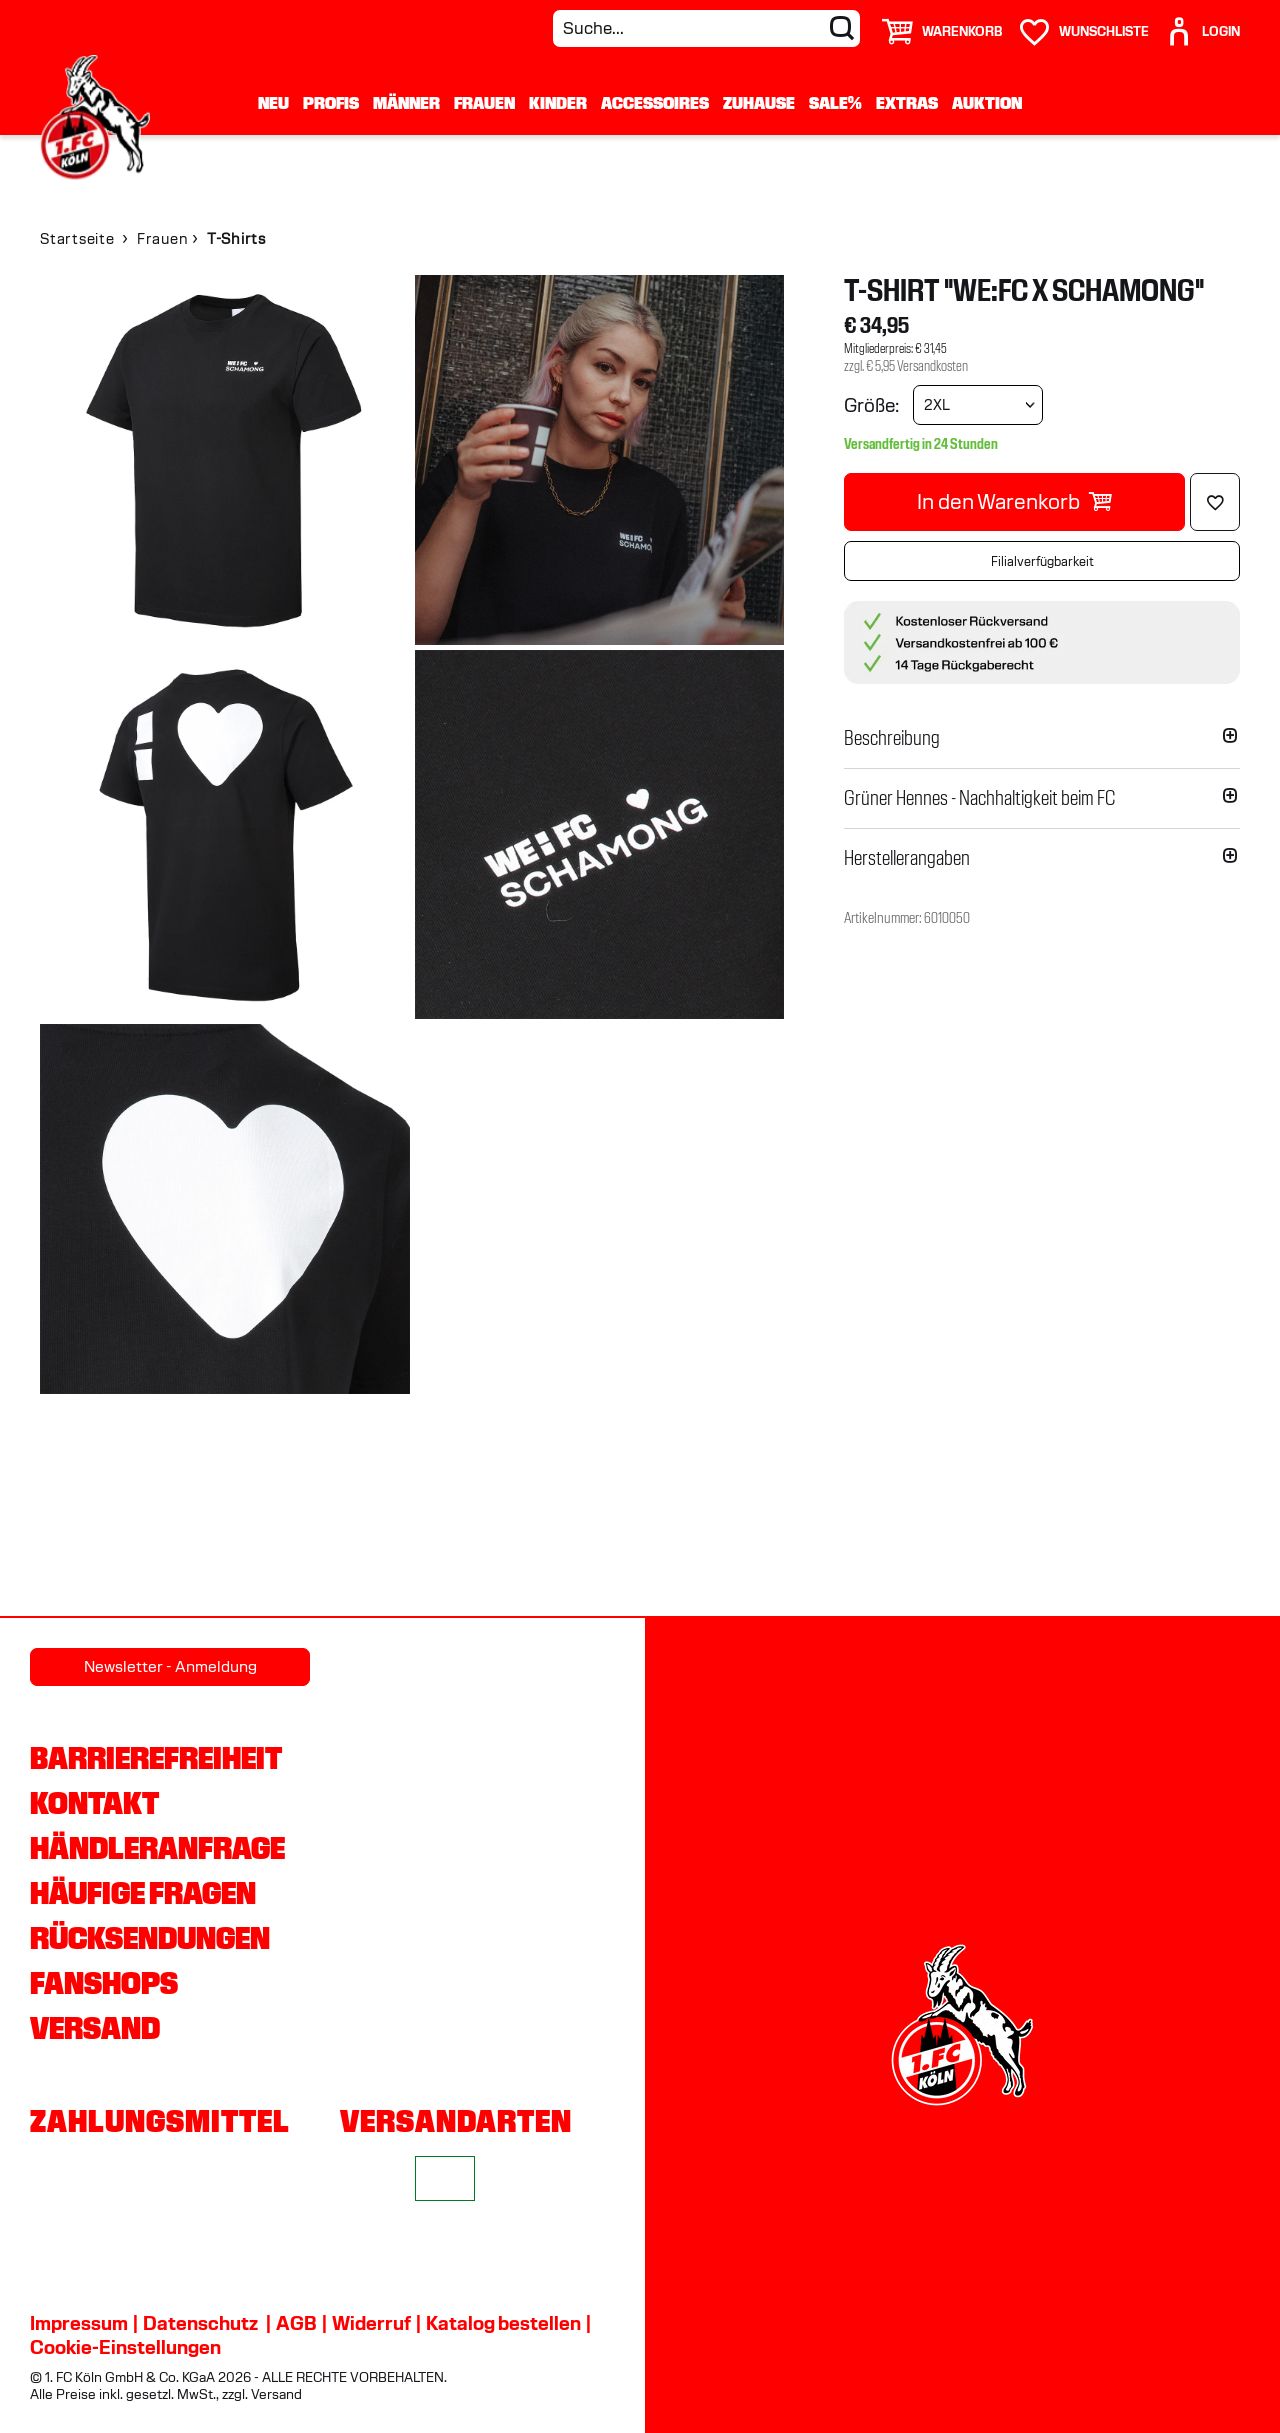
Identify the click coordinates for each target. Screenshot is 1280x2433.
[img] (225, 460)
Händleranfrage (157, 1848)
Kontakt (94, 1803)
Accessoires (655, 102)
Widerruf (371, 2323)
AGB (296, 2323)
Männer (406, 102)
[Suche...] (706, 28)
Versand (95, 2028)
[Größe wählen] (978, 405)
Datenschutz (200, 2323)
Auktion (987, 102)
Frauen (484, 102)
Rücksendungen (150, 1938)
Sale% (835, 102)
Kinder (558, 102)
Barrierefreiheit (156, 1758)
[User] (1202, 23)
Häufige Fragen (143, 1893)
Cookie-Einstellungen (125, 2347)
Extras (907, 102)
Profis (331, 102)
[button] (1042, 738)
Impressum (79, 2323)
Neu (273, 102)
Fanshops (104, 1983)
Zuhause (759, 102)
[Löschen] (1215, 502)
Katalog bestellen (503, 2323)
